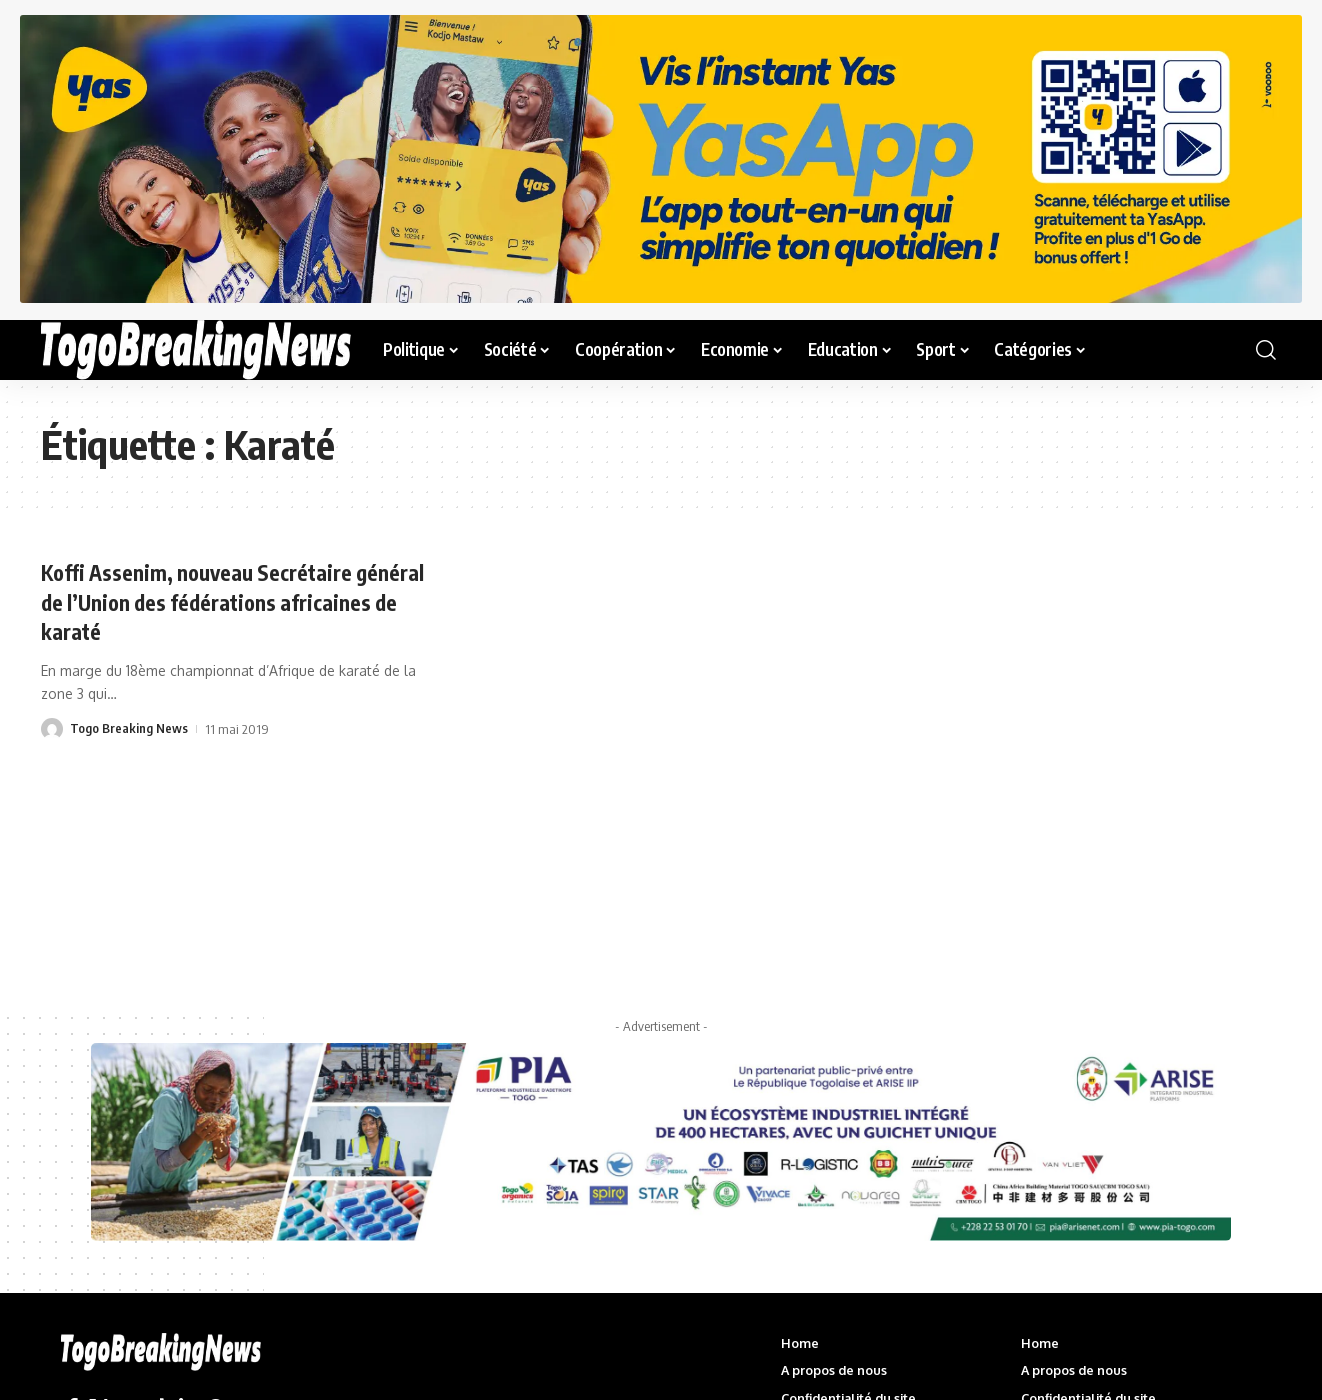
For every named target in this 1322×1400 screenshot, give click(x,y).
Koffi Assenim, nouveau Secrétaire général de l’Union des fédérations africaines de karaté (202, 600)
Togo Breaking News (129, 727)
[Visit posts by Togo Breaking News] (52, 727)
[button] (1266, 350)
